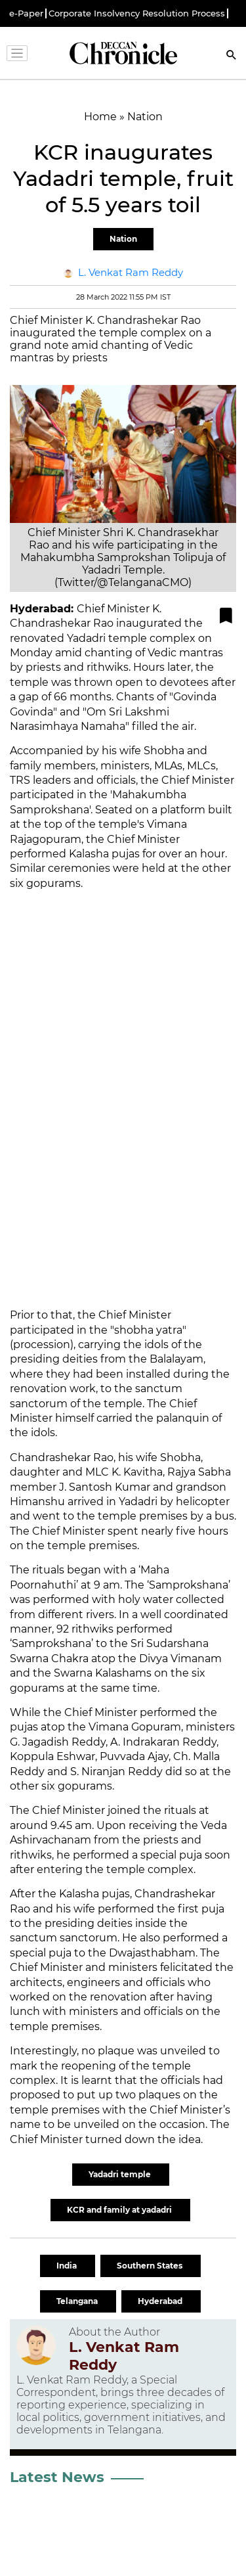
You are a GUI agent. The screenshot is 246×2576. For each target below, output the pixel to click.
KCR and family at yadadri (120, 2210)
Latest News (57, 2477)
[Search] (231, 56)
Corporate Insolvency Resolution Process (137, 13)
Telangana (78, 2301)
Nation (123, 239)
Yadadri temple (121, 2174)
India (67, 2266)
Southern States (150, 2266)
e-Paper (26, 13)
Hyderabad (161, 2301)
